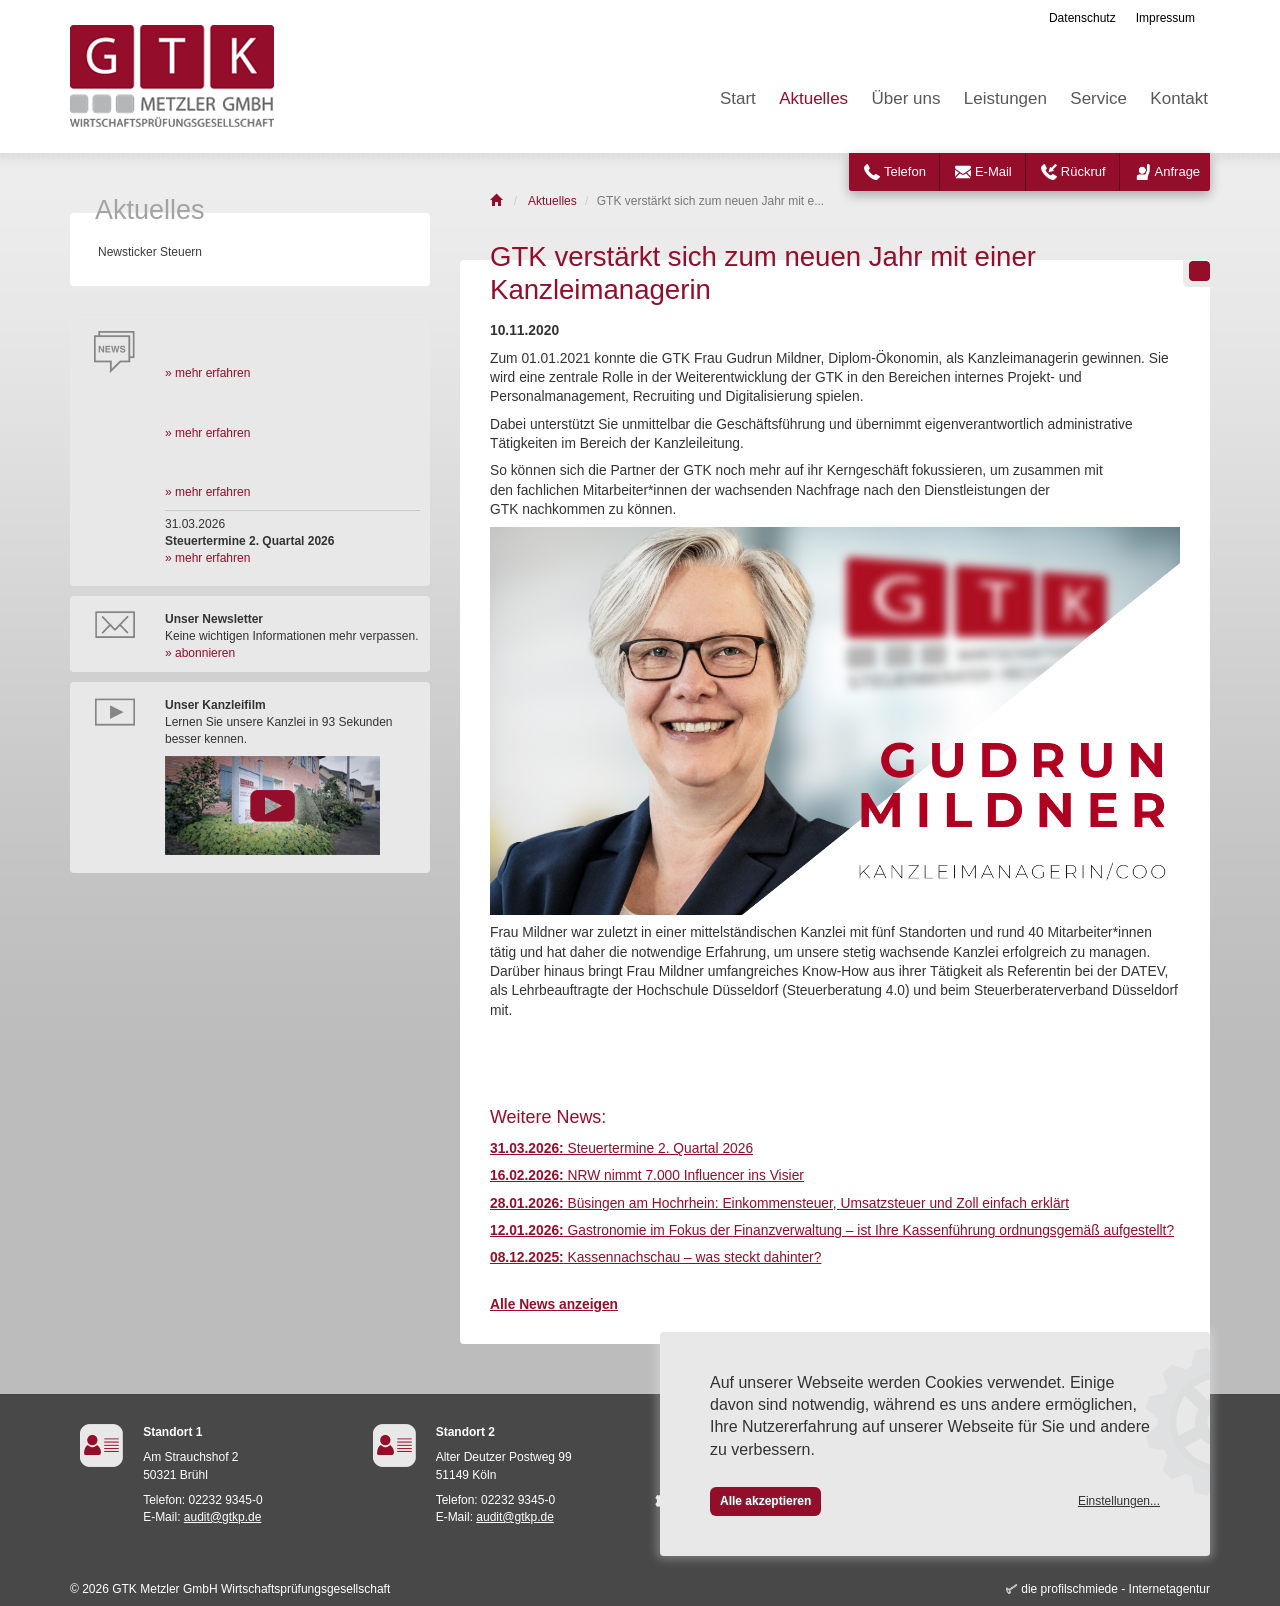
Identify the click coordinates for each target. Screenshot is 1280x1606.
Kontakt (1179, 98)
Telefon (905, 171)
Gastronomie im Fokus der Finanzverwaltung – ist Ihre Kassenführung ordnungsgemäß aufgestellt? (832, 1230)
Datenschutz (1082, 18)
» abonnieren (200, 653)
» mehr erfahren (207, 373)
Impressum (1165, 18)
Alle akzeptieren (765, 1501)
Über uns (905, 98)
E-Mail (993, 171)
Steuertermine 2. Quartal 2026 (621, 1148)
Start (738, 98)
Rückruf (1083, 171)
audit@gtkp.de (223, 1517)
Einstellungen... (1119, 1501)
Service (1098, 98)
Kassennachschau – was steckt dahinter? (655, 1257)
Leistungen (1005, 98)
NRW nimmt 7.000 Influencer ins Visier (647, 1175)
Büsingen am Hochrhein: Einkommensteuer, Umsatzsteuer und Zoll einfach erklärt (779, 1203)
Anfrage (1178, 171)
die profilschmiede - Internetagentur (1115, 1589)
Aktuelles (813, 98)
